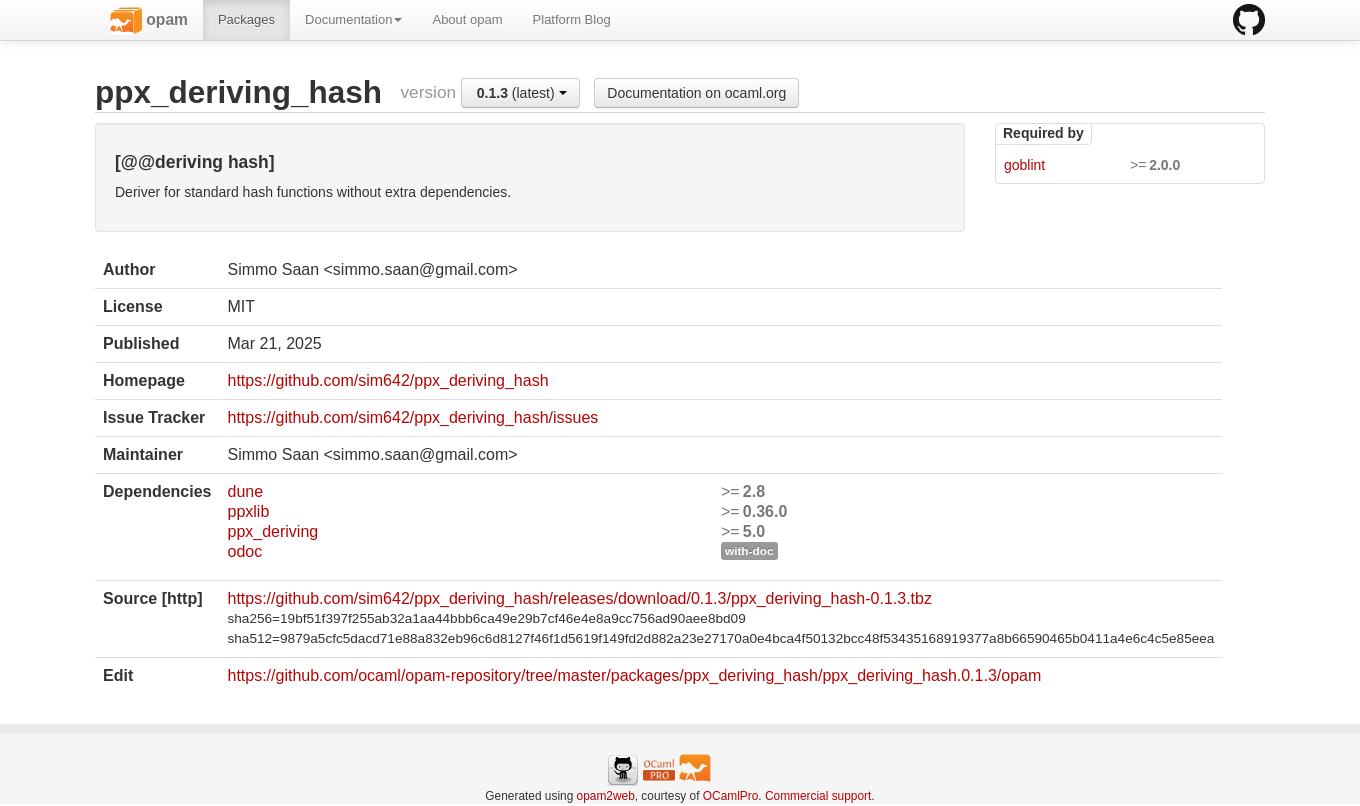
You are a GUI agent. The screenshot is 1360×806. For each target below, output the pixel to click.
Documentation (353, 19)
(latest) (522, 93)
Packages (246, 19)
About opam (467, 19)
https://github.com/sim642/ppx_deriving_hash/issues (412, 417)
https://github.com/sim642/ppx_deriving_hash (387, 380)
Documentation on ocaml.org (696, 93)
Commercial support (818, 796)
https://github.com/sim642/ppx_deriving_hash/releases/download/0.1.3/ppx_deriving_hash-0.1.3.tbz (579, 598)
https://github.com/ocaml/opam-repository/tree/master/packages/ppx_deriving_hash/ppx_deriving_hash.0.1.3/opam (634, 675)
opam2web (606, 796)
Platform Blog (572, 19)
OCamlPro (731, 796)
